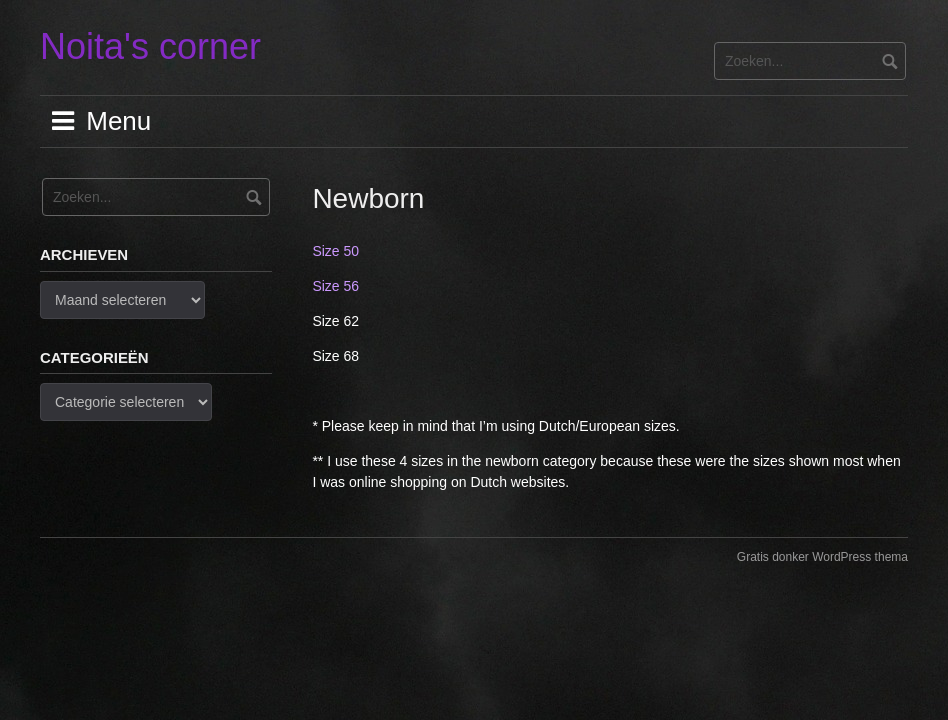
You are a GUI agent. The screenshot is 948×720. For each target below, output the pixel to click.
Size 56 (335, 286)
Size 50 (335, 251)
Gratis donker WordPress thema (822, 557)
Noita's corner (150, 46)
